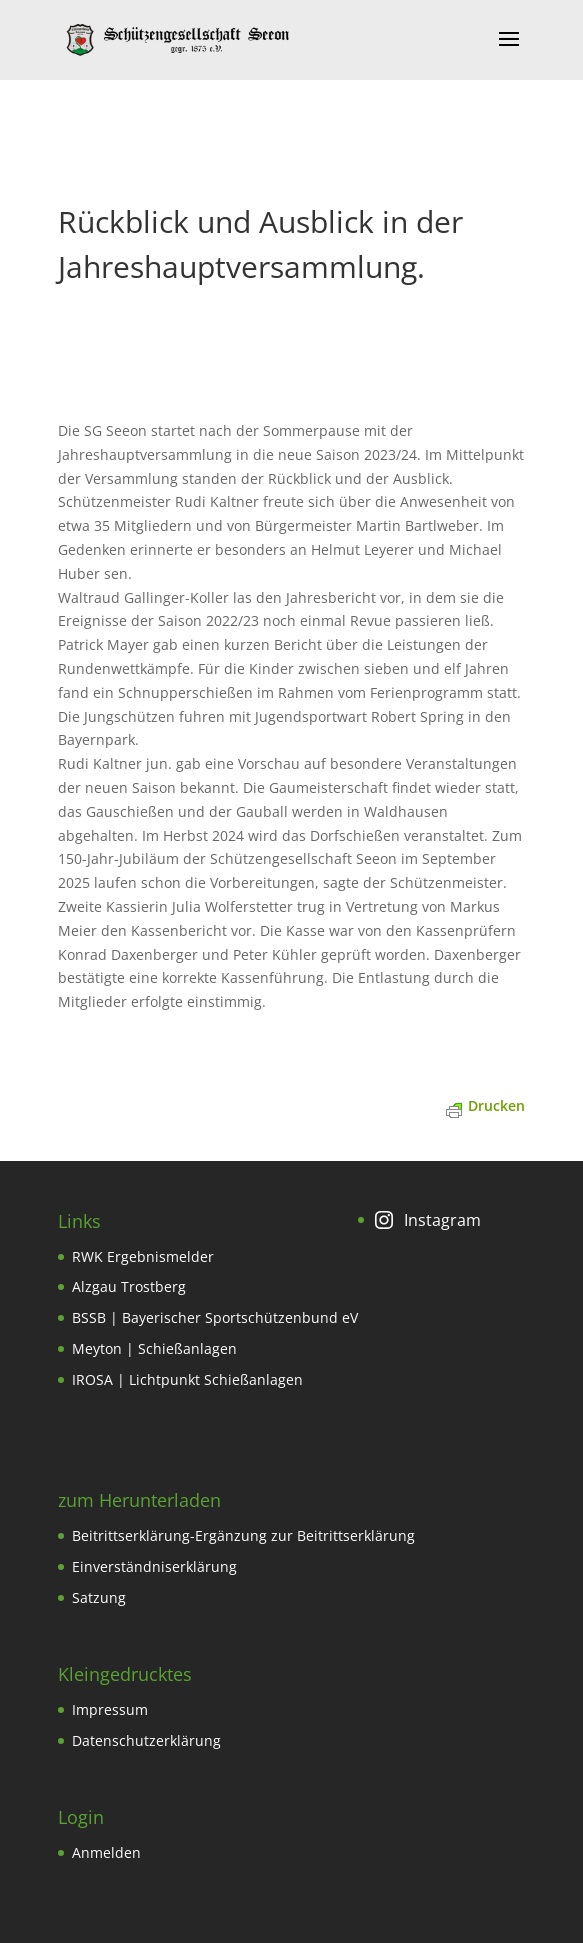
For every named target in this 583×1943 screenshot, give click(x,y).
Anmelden (106, 1852)
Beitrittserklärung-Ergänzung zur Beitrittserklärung (243, 1535)
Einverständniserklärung (154, 1566)
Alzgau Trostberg (129, 1286)
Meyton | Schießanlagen (154, 1348)
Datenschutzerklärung (146, 1740)
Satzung (99, 1597)
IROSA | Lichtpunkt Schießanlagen (187, 1379)
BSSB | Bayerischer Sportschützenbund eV (215, 1317)
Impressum (110, 1709)
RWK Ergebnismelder (143, 1256)
